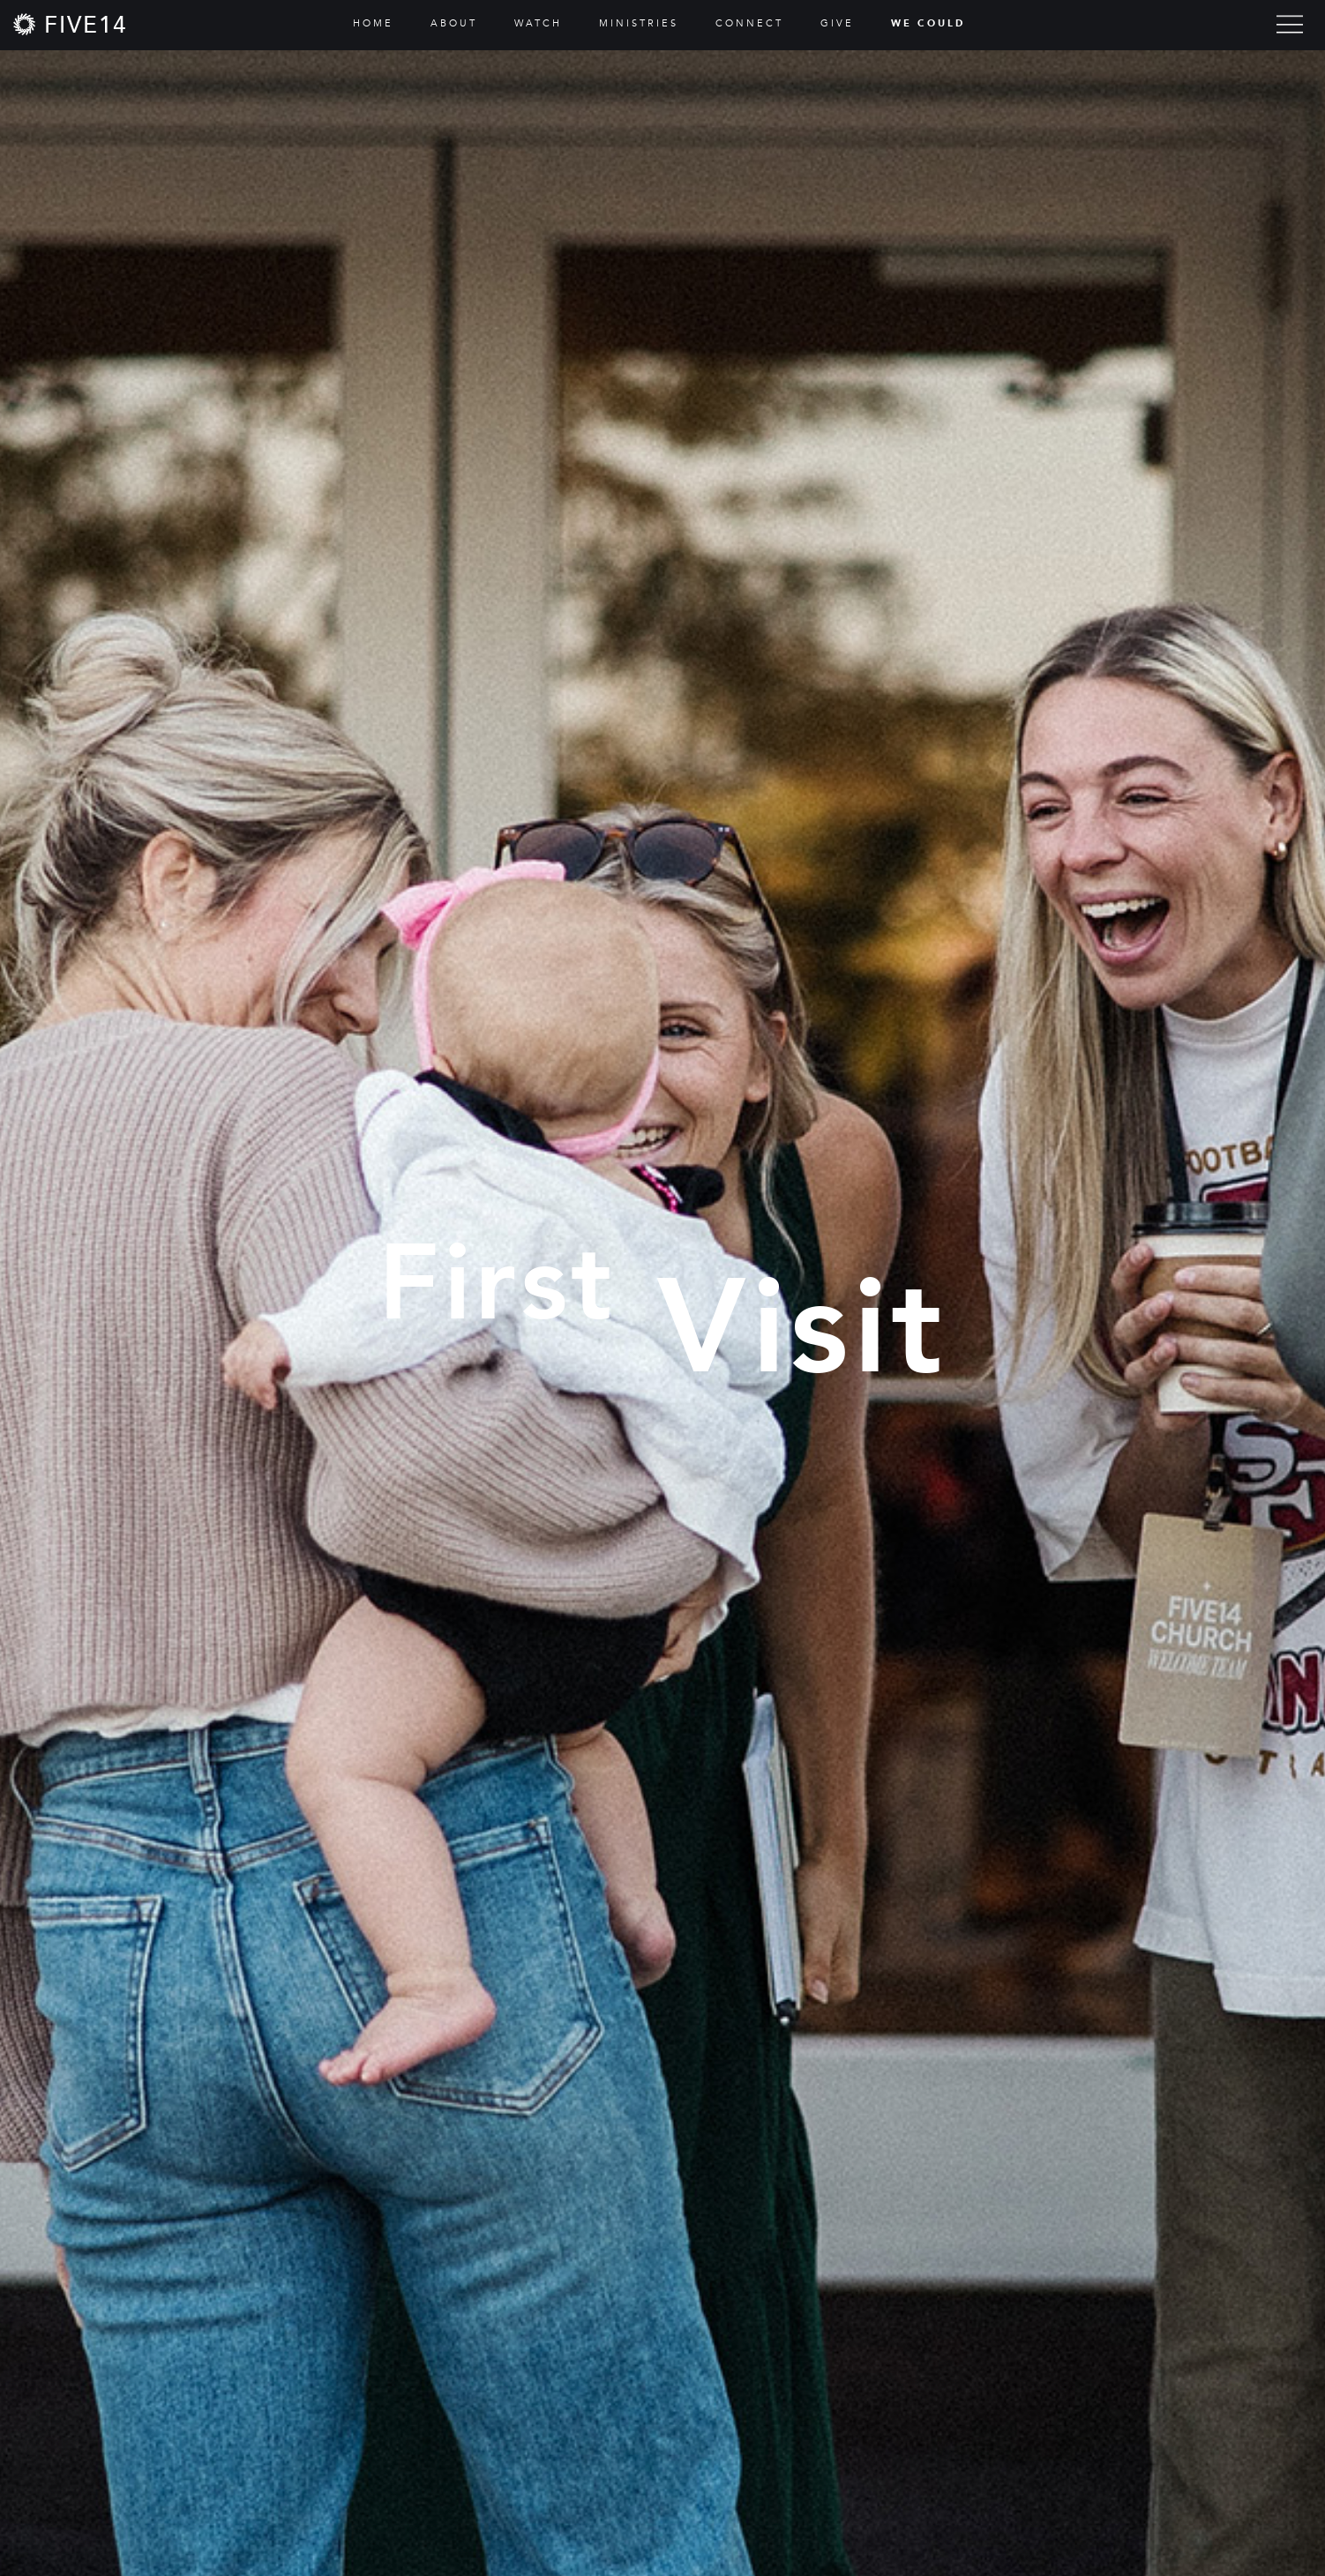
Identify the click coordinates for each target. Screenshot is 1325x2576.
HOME (373, 23)
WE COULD (928, 23)
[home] (70, 24)
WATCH (538, 23)
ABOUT (453, 23)
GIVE (837, 23)
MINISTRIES (638, 23)
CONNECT (749, 23)
